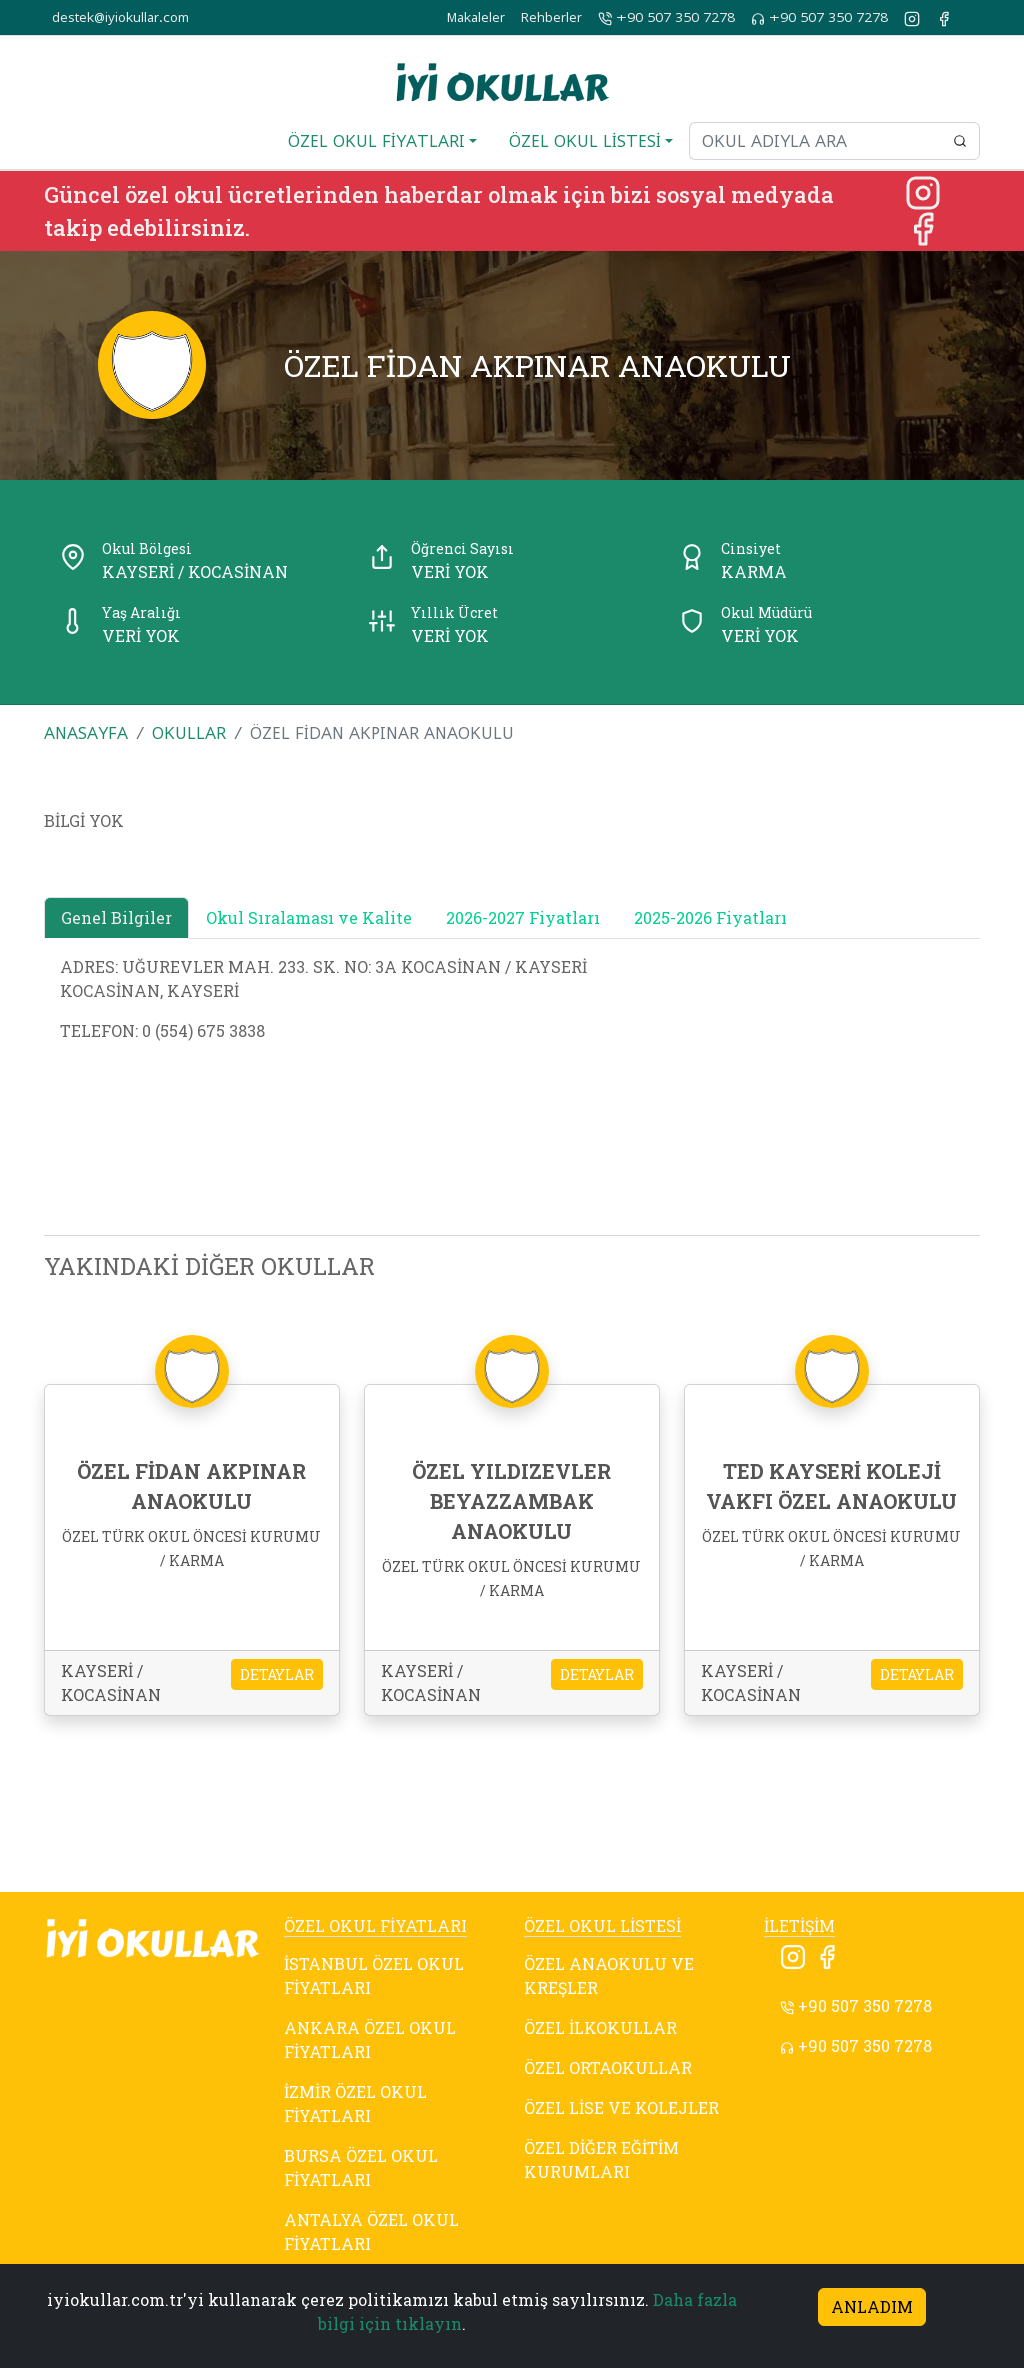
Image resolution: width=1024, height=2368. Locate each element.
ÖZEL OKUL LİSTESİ (602, 1925)
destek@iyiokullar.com (120, 17)
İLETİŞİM (799, 1925)
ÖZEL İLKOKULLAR (600, 2027)
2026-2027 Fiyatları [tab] (523, 917)
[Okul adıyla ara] (815, 141)
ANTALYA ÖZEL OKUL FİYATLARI (371, 2231)
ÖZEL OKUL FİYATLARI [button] (376, 141)
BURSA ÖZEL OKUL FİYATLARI (361, 2167)
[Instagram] (923, 190)
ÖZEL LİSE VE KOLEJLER (621, 2107)
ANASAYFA (86, 733)
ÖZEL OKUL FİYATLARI (375, 1925)
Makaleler (476, 17)
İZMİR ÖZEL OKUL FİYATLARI (355, 2103)
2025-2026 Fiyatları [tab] (710, 917)
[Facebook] (923, 226)
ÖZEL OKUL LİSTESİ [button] (585, 141)
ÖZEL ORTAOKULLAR (608, 2067)
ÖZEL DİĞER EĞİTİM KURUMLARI (601, 2159)
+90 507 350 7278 (666, 18)
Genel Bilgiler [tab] (116, 917)
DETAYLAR (277, 1674)
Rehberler (551, 17)
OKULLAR (189, 733)
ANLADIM (872, 2306)
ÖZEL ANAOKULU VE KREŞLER (609, 1975)
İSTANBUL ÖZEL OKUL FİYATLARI (374, 1975)
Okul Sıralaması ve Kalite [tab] (309, 917)
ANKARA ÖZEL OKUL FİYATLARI (370, 2039)
